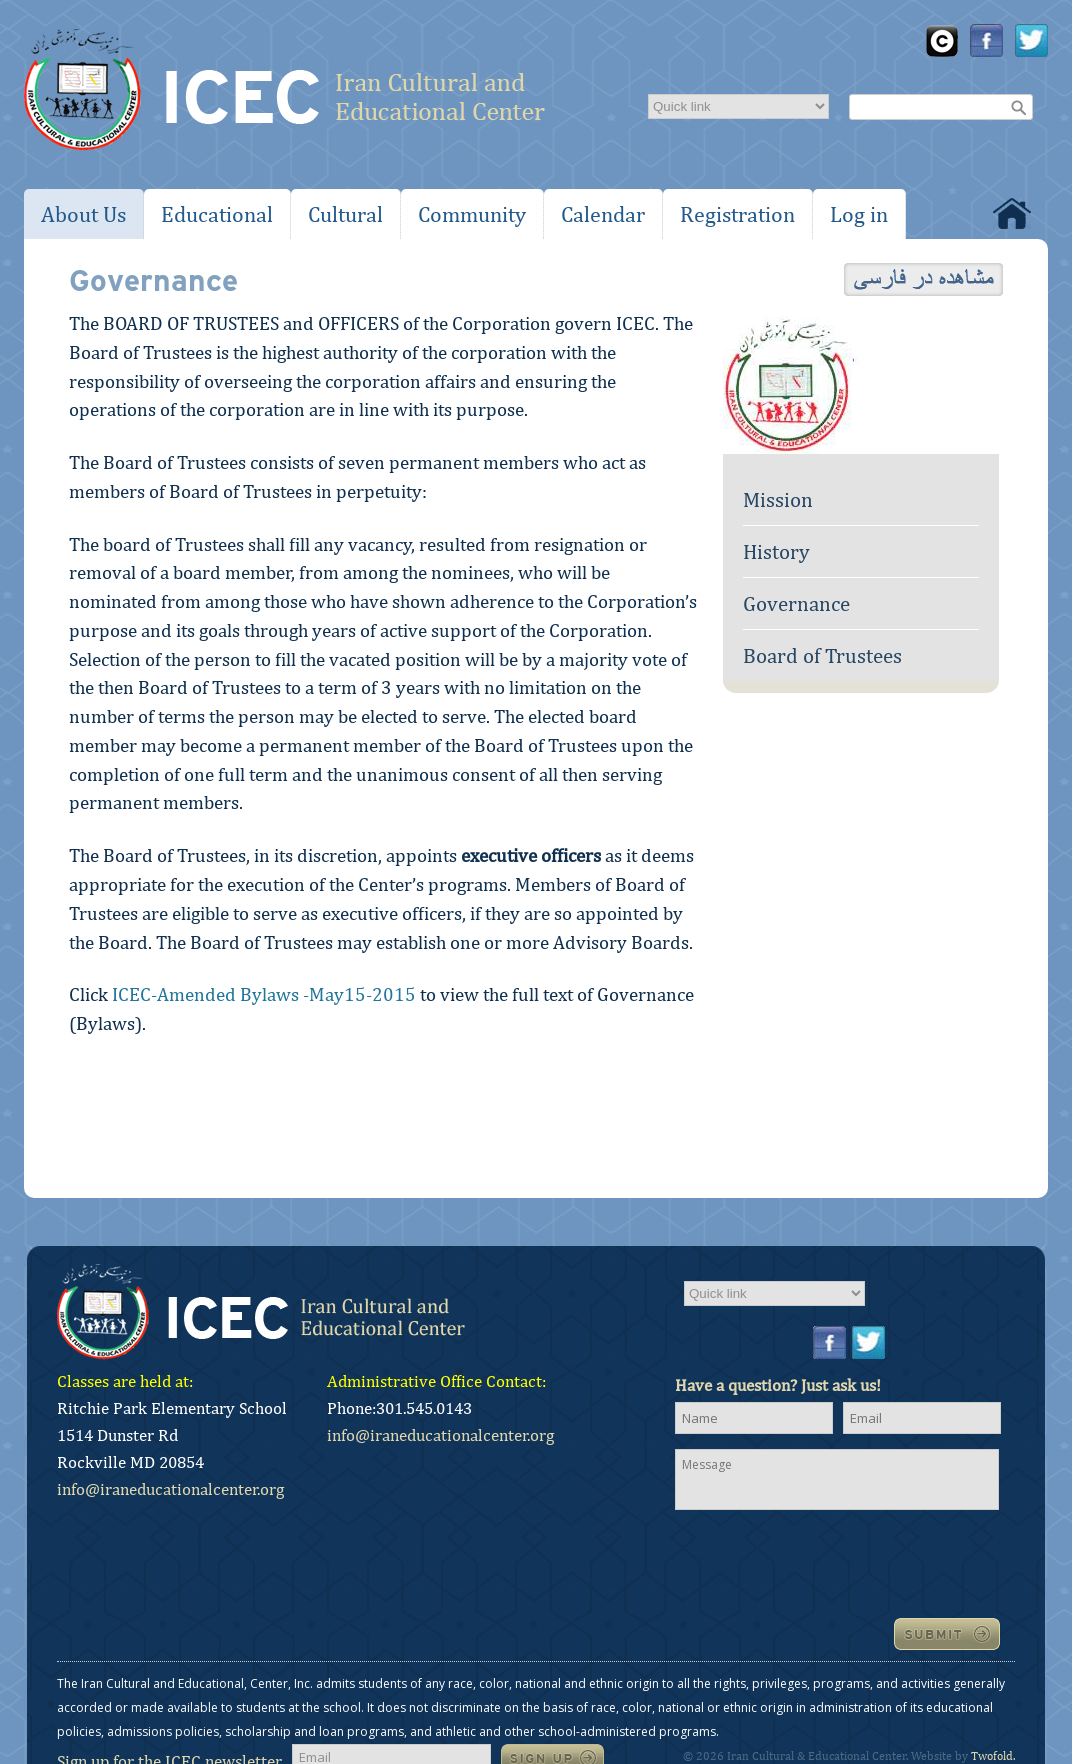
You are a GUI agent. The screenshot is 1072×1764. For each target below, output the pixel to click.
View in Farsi (923, 280)
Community (472, 214)
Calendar (603, 214)
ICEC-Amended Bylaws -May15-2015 (264, 994)
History (776, 551)
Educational (217, 214)
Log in (859, 214)
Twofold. (993, 1756)
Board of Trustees (822, 655)
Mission (778, 499)
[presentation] (827, 1562)
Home (1012, 213)
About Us (83, 214)
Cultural (345, 214)
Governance (796, 603)
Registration (737, 214)
